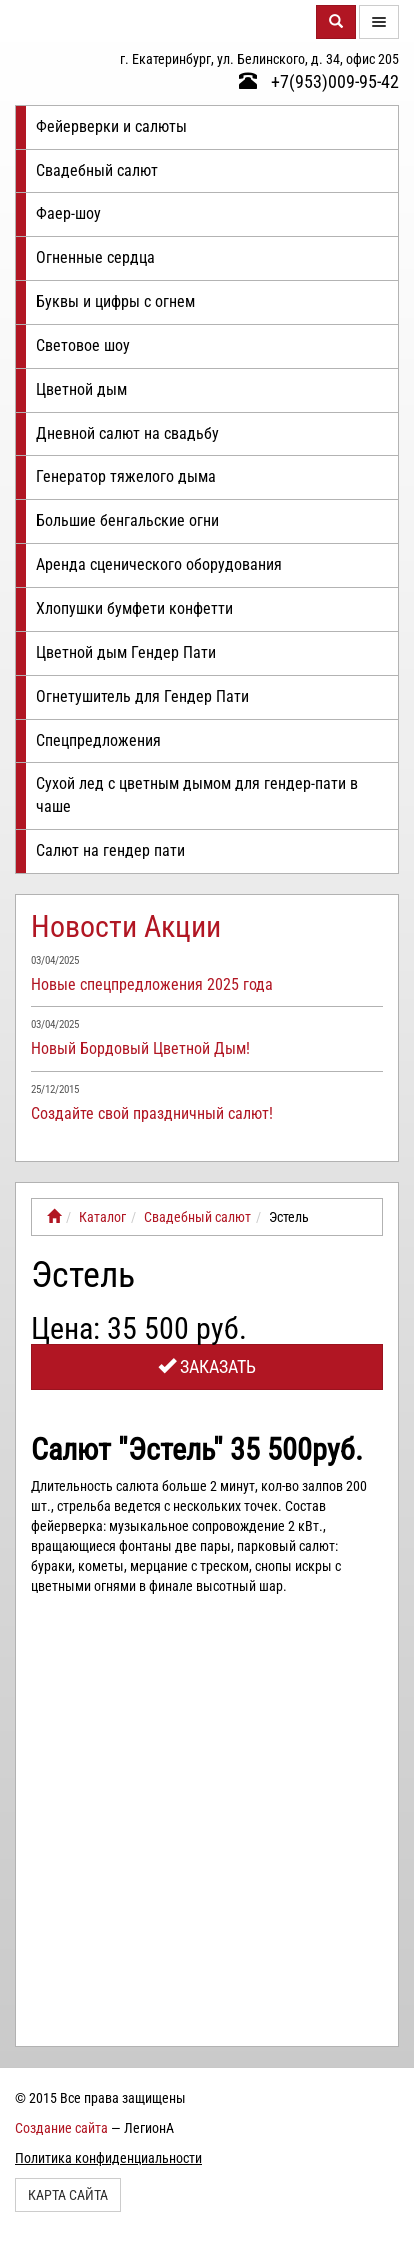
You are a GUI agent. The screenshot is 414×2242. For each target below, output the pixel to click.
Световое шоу (83, 345)
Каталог (102, 1217)
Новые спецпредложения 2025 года (152, 984)
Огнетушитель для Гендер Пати (142, 696)
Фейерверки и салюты (111, 126)
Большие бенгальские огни (127, 520)
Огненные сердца (95, 257)
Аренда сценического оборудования (159, 564)
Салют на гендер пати (110, 850)
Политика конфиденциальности (108, 2158)
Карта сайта (68, 2195)
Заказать (207, 1366)
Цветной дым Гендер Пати (126, 652)
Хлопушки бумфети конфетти (134, 608)
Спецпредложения (98, 740)
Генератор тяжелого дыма (126, 476)
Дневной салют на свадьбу (127, 433)
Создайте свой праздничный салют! (152, 1113)
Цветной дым (81, 389)
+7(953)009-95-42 (319, 81)
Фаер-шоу (68, 213)
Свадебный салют (97, 170)
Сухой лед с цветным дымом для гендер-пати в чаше (197, 795)
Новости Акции (126, 926)
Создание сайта (61, 2128)
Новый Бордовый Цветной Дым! (140, 1048)
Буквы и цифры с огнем (115, 301)
